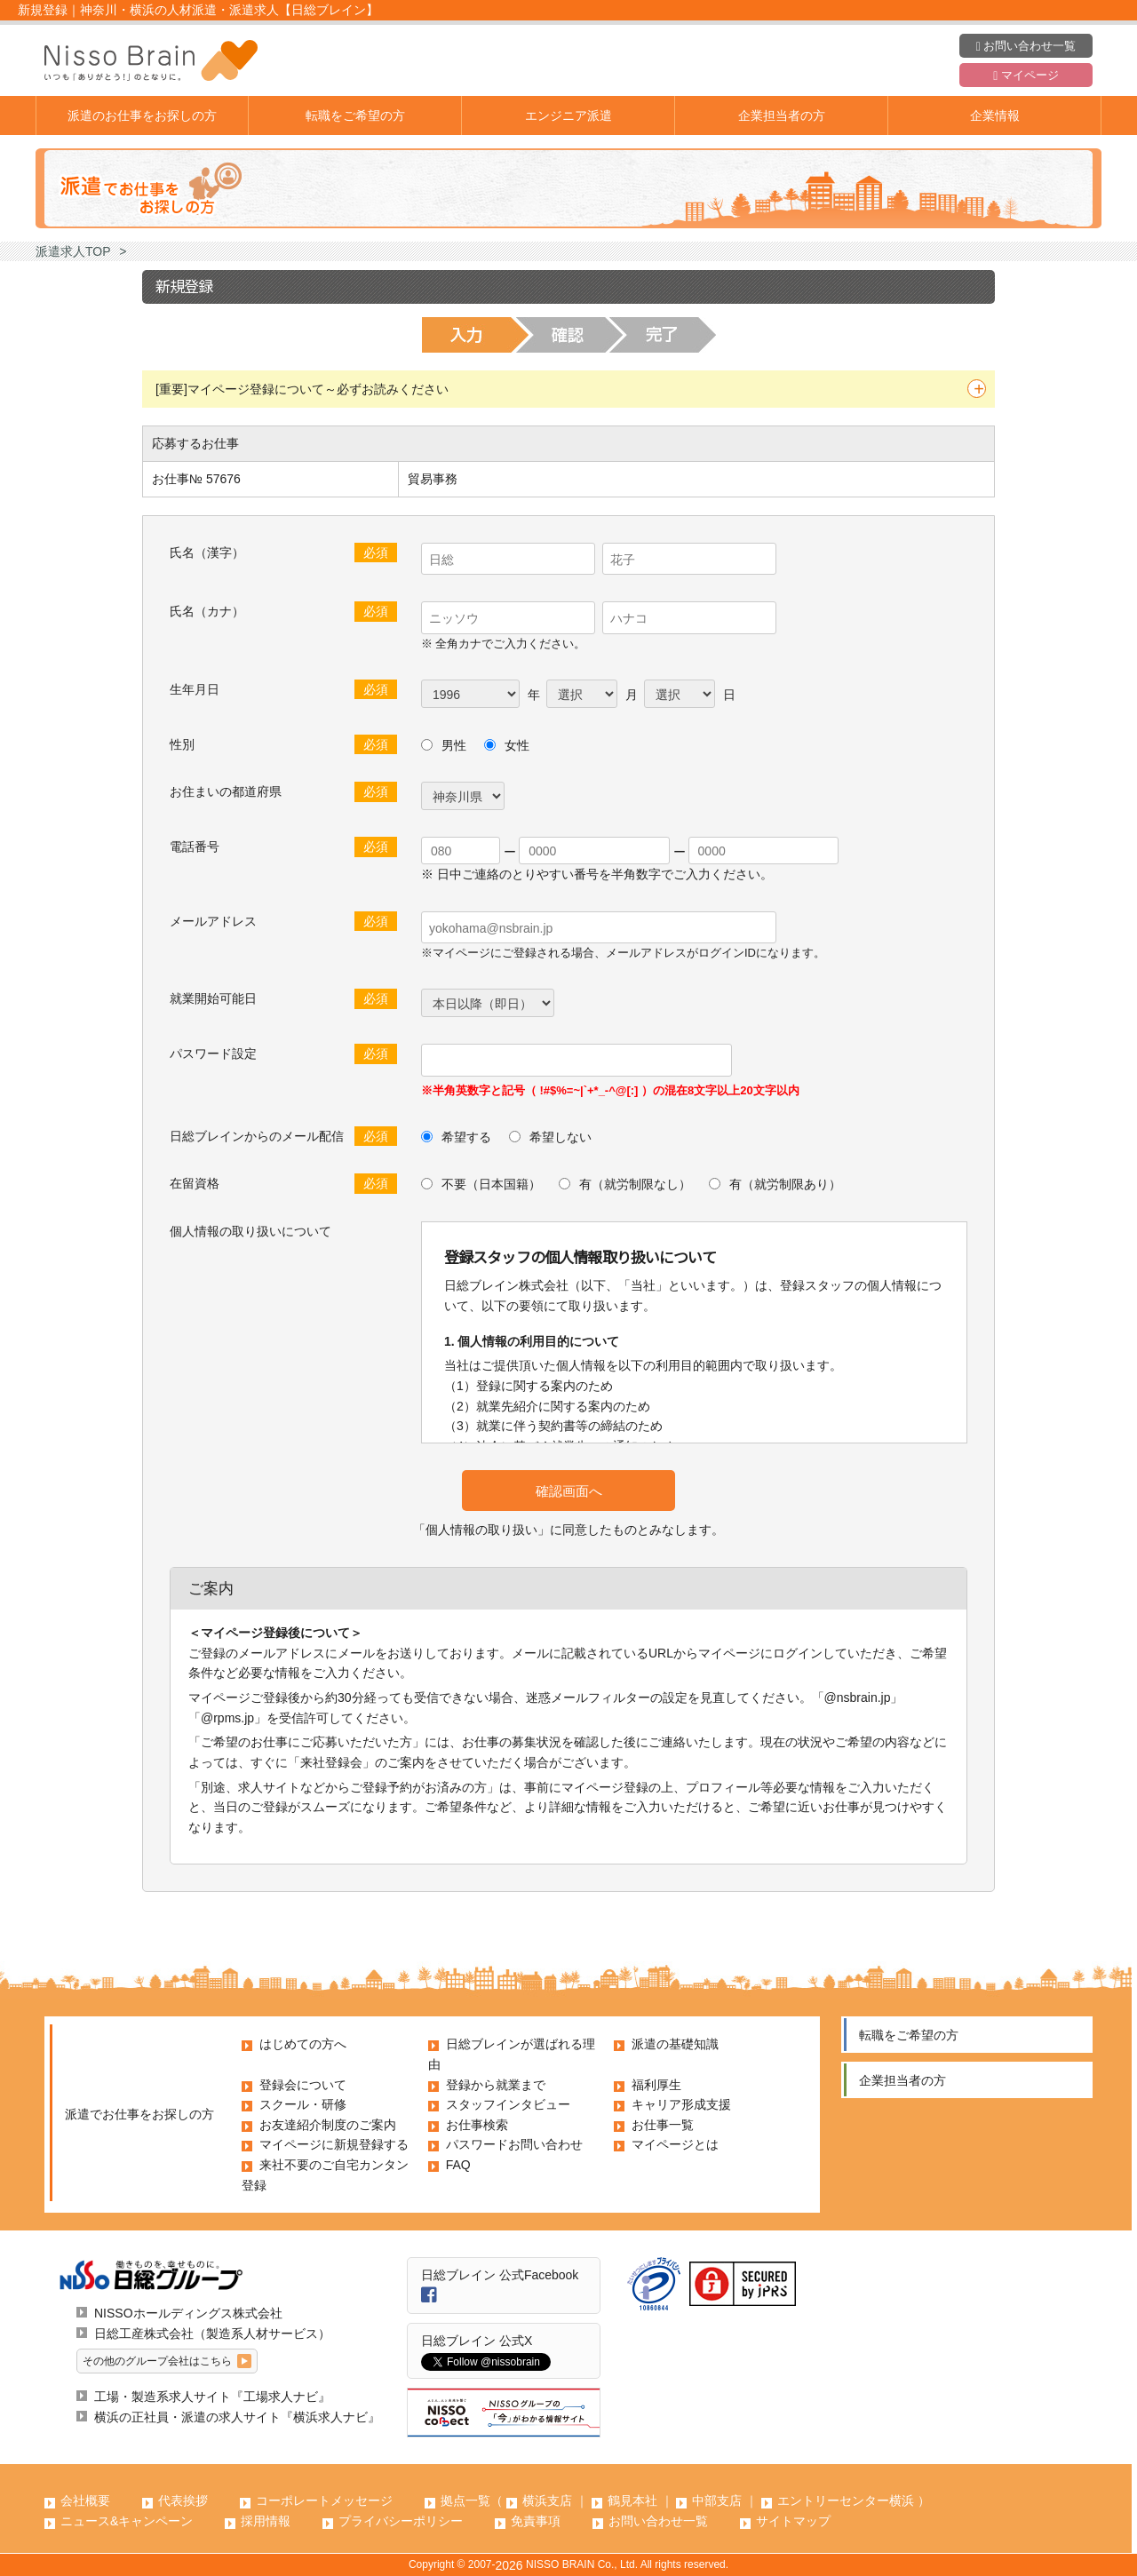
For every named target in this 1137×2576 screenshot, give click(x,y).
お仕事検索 (477, 2125)
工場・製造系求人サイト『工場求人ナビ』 (212, 2396)
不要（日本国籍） (489, 1184)
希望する (464, 1137)
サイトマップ (793, 2521)
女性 (517, 745)
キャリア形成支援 (681, 2104)
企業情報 (995, 115)
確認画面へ (569, 1491)
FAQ (458, 2165)
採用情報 (265, 2521)
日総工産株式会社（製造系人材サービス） (212, 2333)
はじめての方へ (302, 2044)
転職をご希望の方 (355, 115)
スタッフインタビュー (508, 2104)
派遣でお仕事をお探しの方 (139, 2114)
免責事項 (536, 2521)
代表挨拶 (183, 2500)
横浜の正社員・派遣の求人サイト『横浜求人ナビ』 (237, 2417)
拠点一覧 (465, 2500)
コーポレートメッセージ (324, 2500)
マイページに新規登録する (334, 2144)
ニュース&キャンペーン (126, 2521)
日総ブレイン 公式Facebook (499, 2275)
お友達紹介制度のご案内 (327, 2125)
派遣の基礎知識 (675, 2044)
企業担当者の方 (781, 115)
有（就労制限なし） (633, 1184)
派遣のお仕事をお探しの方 (142, 115)
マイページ (1025, 75)
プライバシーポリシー (400, 2521)
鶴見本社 (632, 2500)
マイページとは (675, 2144)
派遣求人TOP (73, 251)
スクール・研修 (302, 2104)
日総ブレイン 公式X (476, 2341)
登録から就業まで (495, 2085)
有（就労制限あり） (783, 1184)
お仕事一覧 (663, 2125)
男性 (453, 745)
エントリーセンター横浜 (845, 2500)
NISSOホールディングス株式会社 (188, 2313)
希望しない (559, 1137)
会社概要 (85, 2500)
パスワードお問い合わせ (514, 2144)
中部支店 (717, 2500)
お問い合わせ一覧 (1026, 46)
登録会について (302, 2085)
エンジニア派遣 (568, 115)
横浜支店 (547, 2500)
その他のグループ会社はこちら (157, 2361)
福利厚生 (656, 2085)
